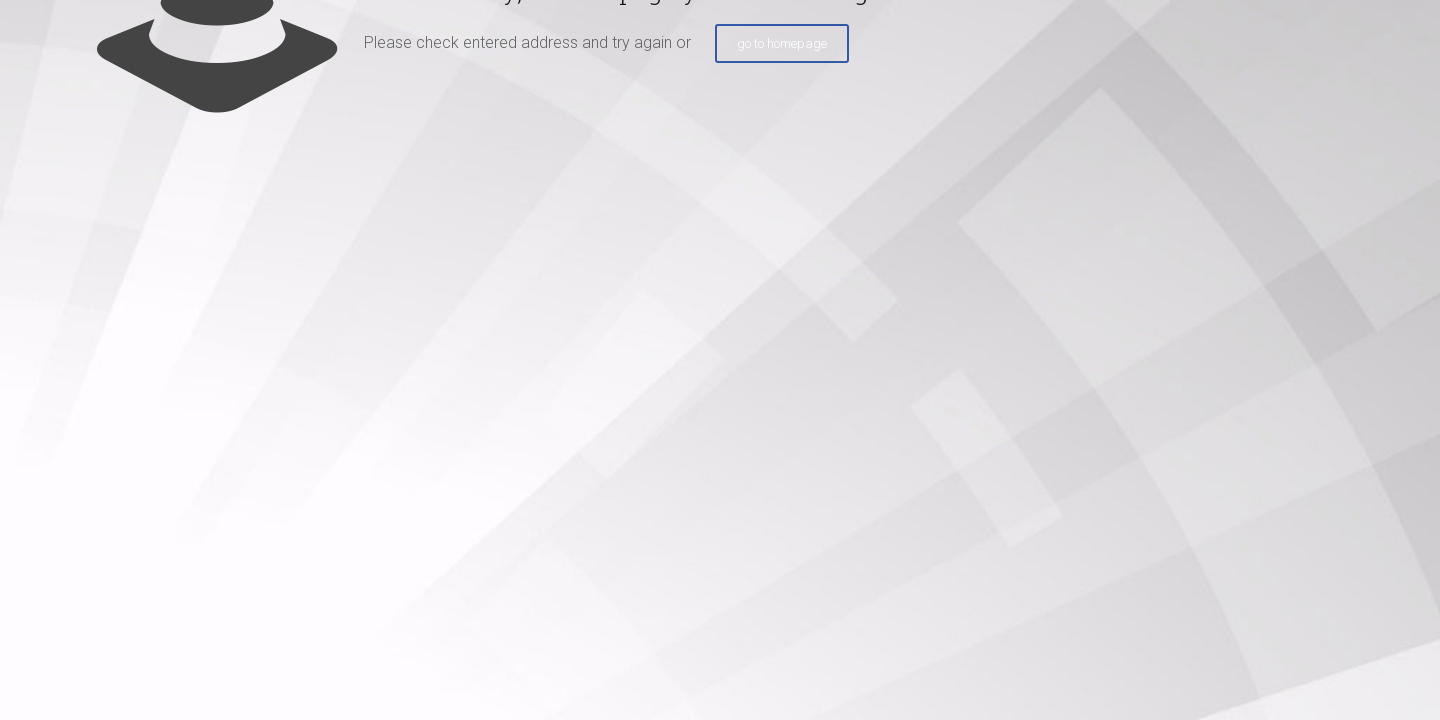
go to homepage (782, 43)
